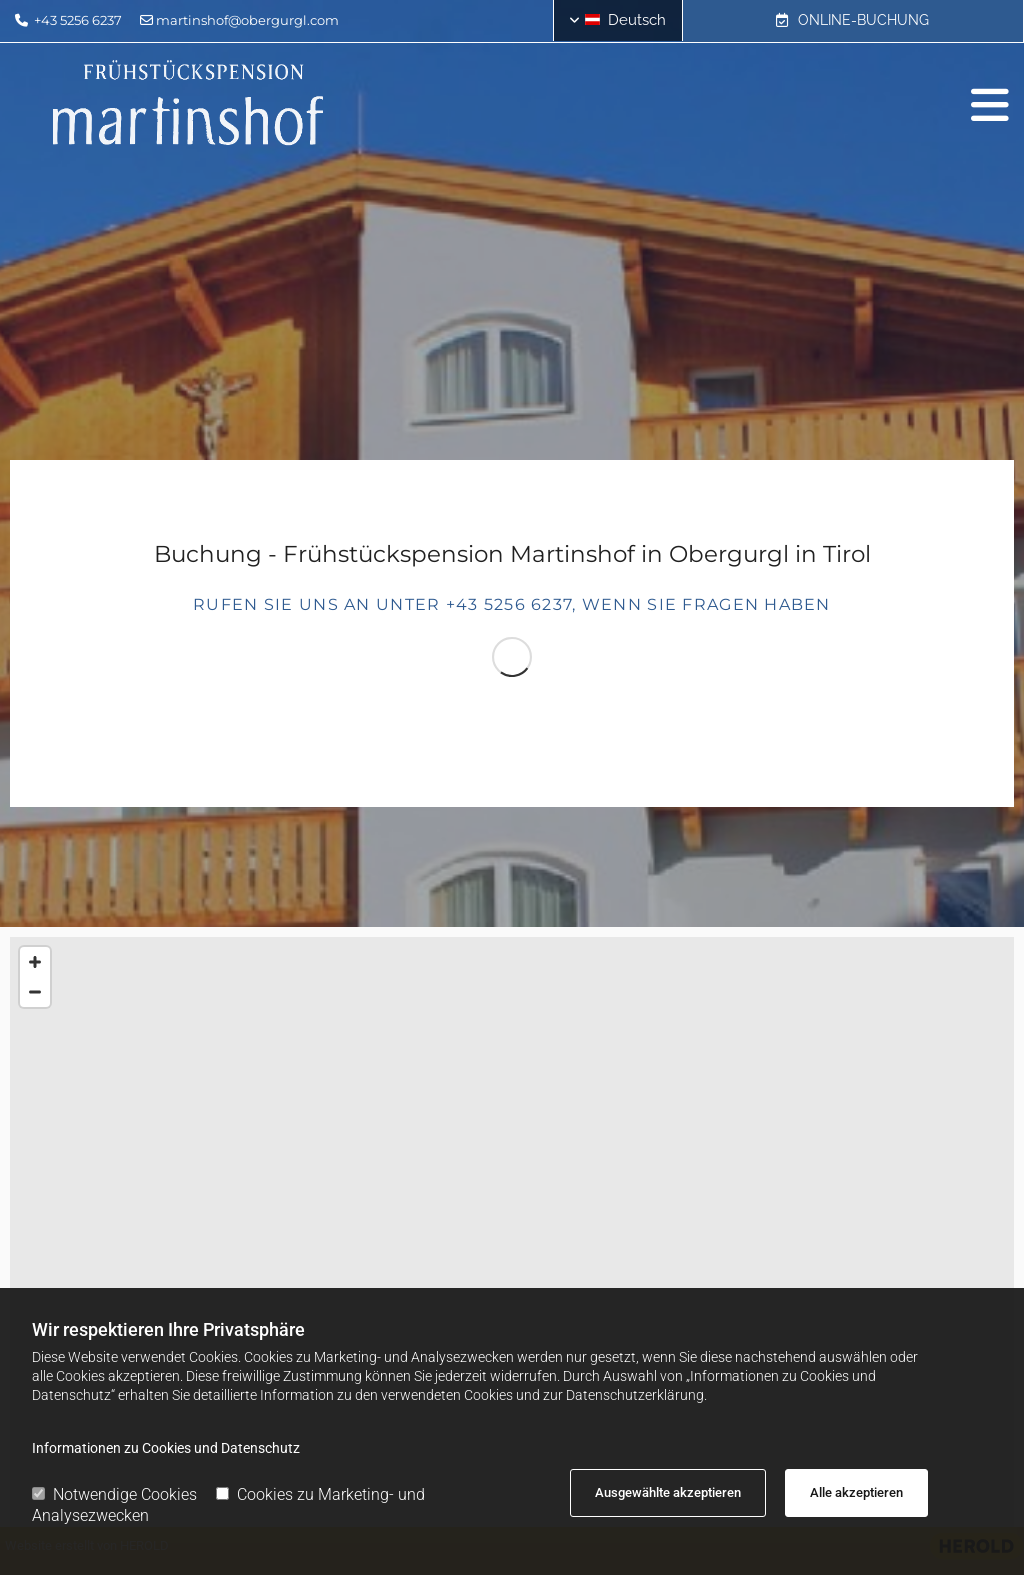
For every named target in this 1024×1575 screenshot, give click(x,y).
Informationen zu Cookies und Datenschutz (166, 1448)
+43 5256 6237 (78, 20)
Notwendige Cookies (114, 1494)
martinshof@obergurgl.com (247, 20)
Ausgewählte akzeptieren (668, 1492)
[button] (853, 21)
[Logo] (188, 105)
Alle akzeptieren (856, 1492)
